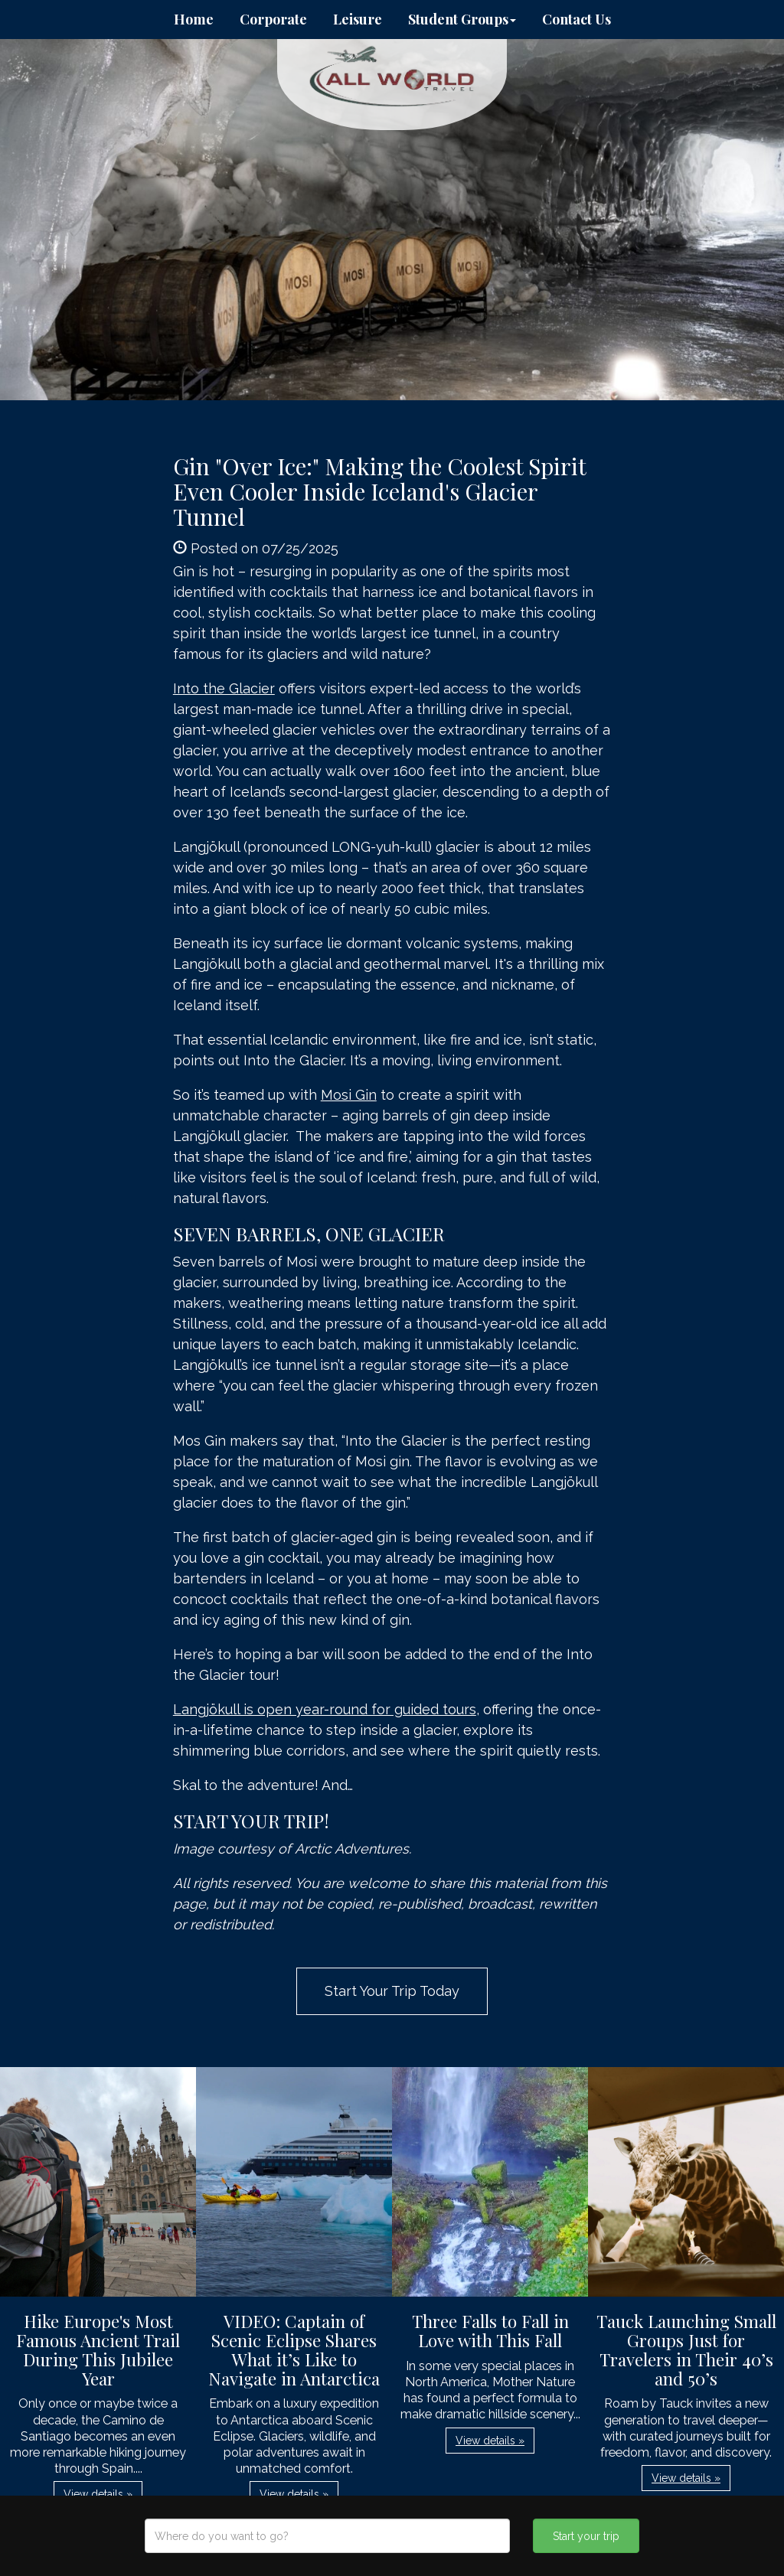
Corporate (273, 19)
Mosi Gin (349, 1095)
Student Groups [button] (462, 19)
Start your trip (586, 2536)
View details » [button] (98, 2494)
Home (194, 19)
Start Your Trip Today (392, 1991)
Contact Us (576, 19)
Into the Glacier (224, 688)
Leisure (357, 19)
